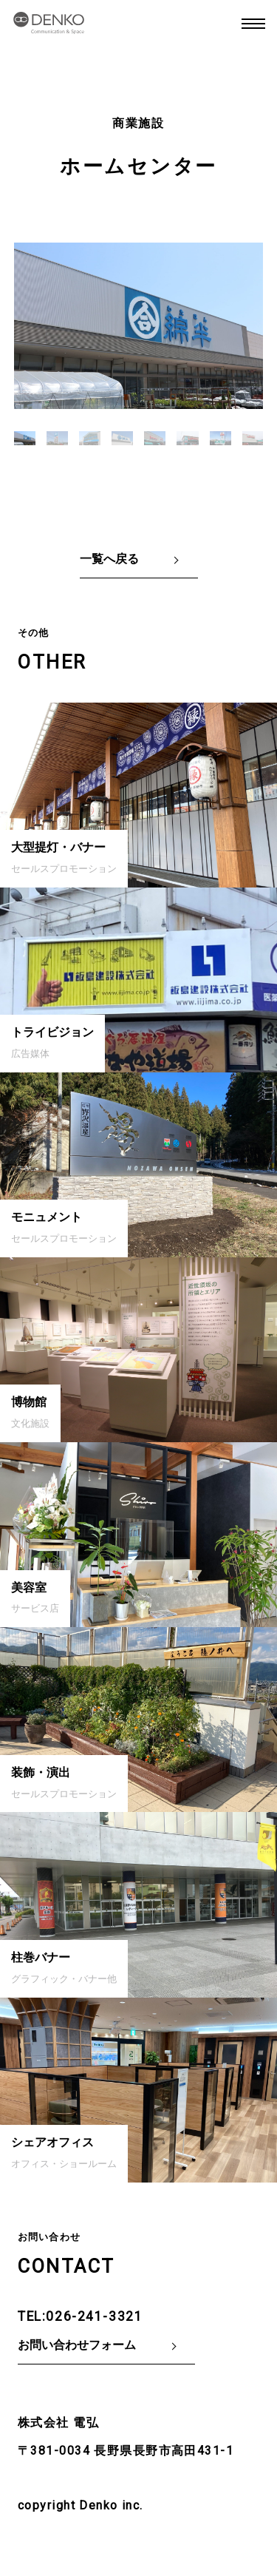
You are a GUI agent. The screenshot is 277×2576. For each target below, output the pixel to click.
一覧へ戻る (109, 559)
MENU (253, 23)
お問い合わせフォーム (77, 2345)
